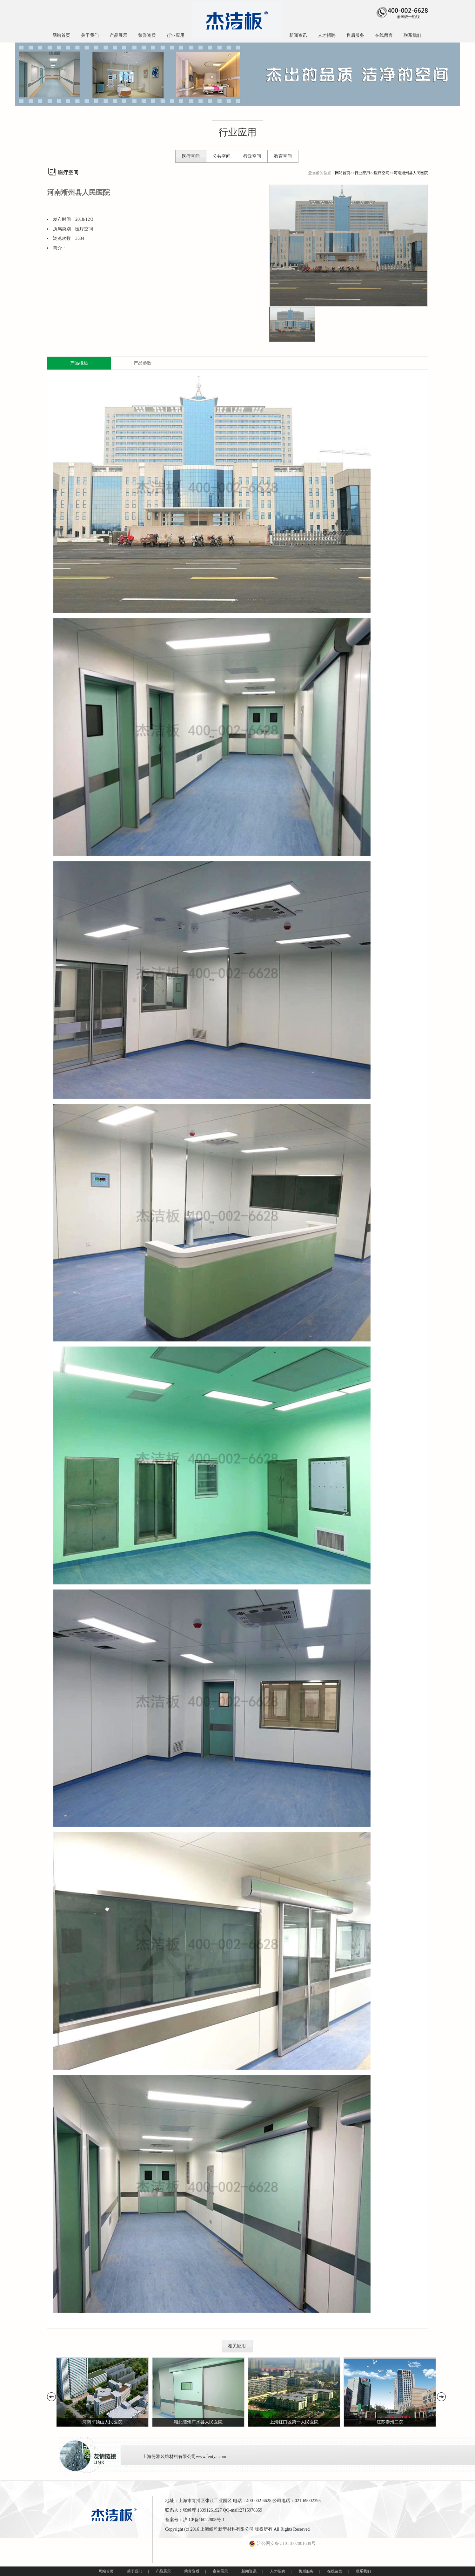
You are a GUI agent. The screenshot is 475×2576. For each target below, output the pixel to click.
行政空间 (252, 156)
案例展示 (220, 2571)
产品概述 (79, 363)
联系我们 (412, 35)
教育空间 (283, 156)
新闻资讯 (298, 35)
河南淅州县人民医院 (411, 173)
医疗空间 (191, 156)
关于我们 (90, 35)
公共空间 (222, 156)
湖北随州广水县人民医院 (198, 2422)
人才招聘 (327, 35)
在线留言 (384, 35)
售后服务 (355, 35)
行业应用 (175, 35)
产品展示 (118, 35)
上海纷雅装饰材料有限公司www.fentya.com (184, 2456)
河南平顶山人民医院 (102, 2422)
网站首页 (61, 35)
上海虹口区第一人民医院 (294, 2422)
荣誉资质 (147, 35)
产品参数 (142, 363)
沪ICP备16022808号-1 (203, 2519)
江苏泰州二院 (390, 2422)
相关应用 (237, 2345)
